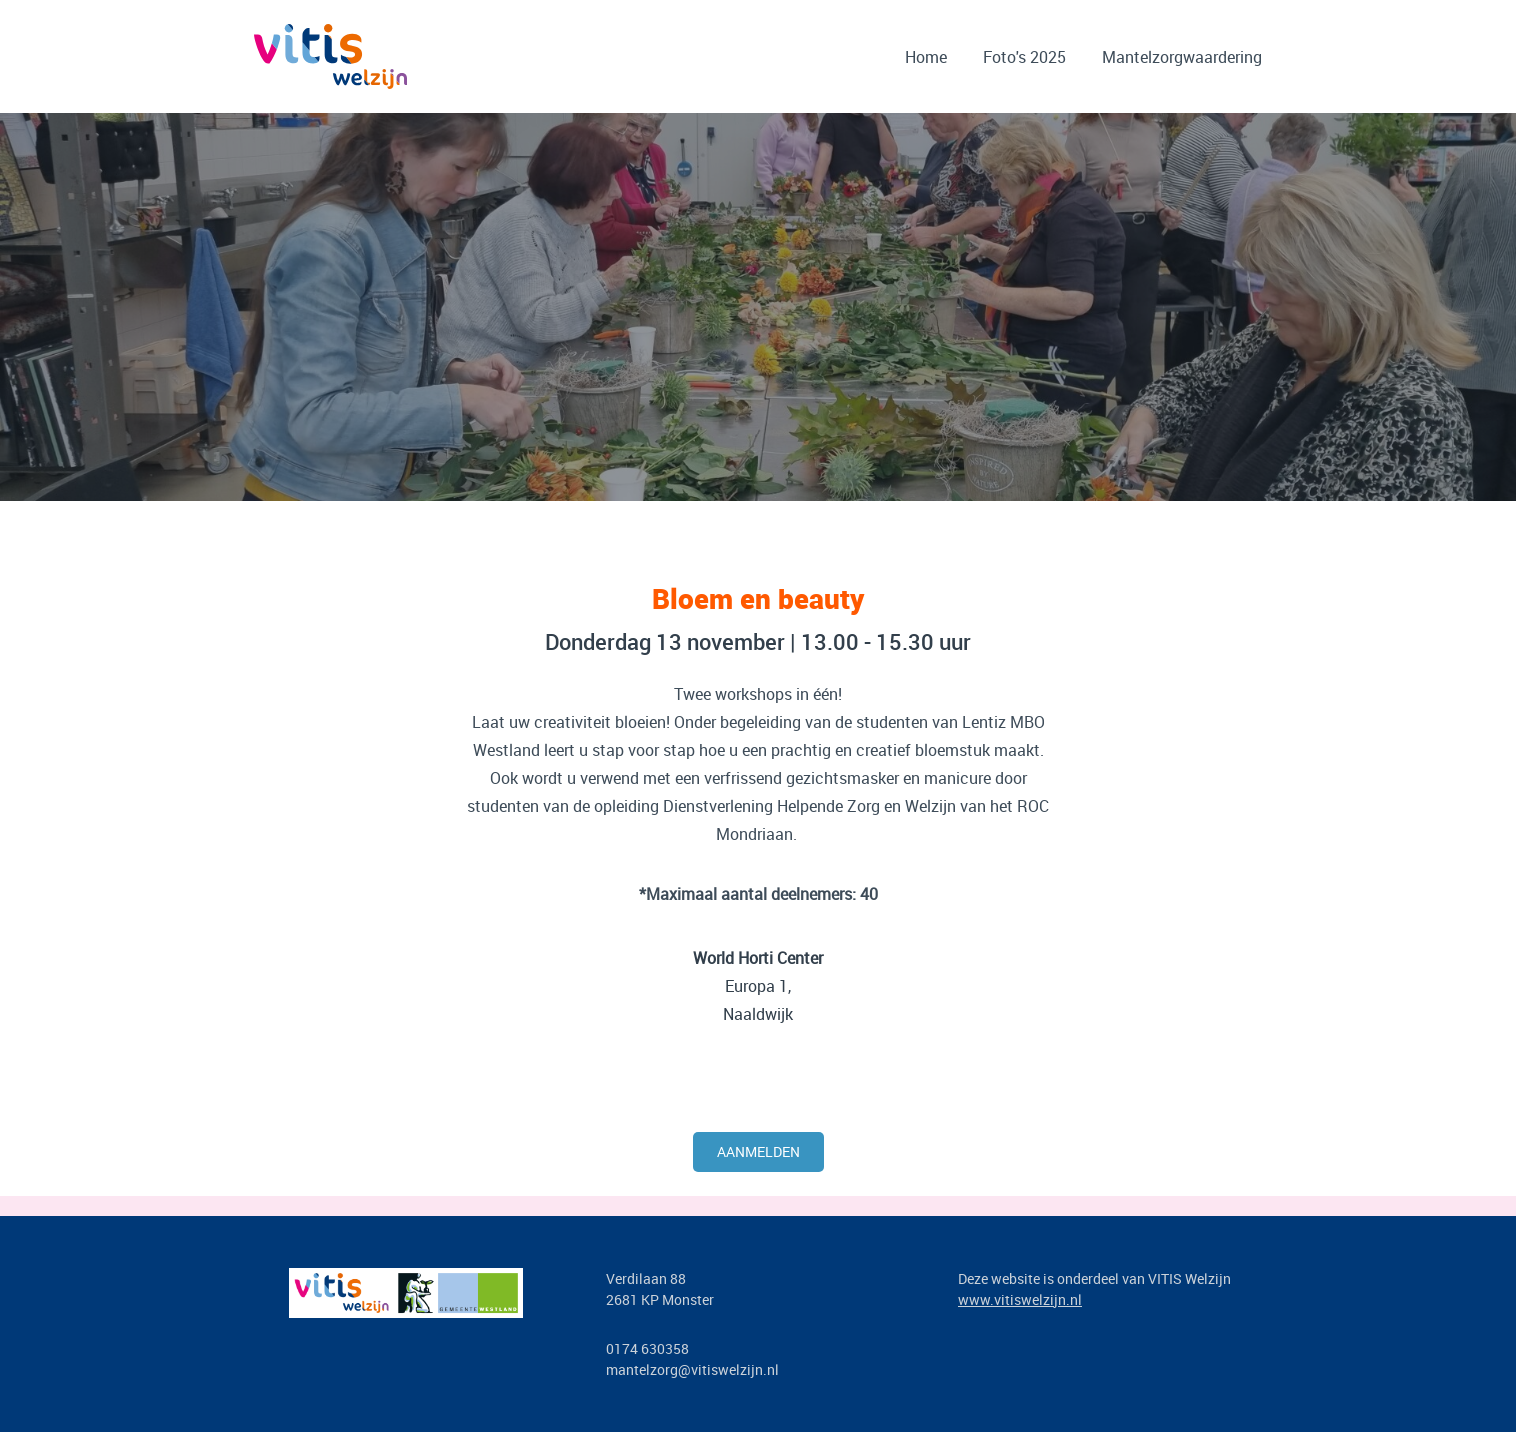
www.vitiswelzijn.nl (1020, 1299)
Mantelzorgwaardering (1182, 57)
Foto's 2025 (1024, 57)
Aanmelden (758, 1151)
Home (926, 57)
